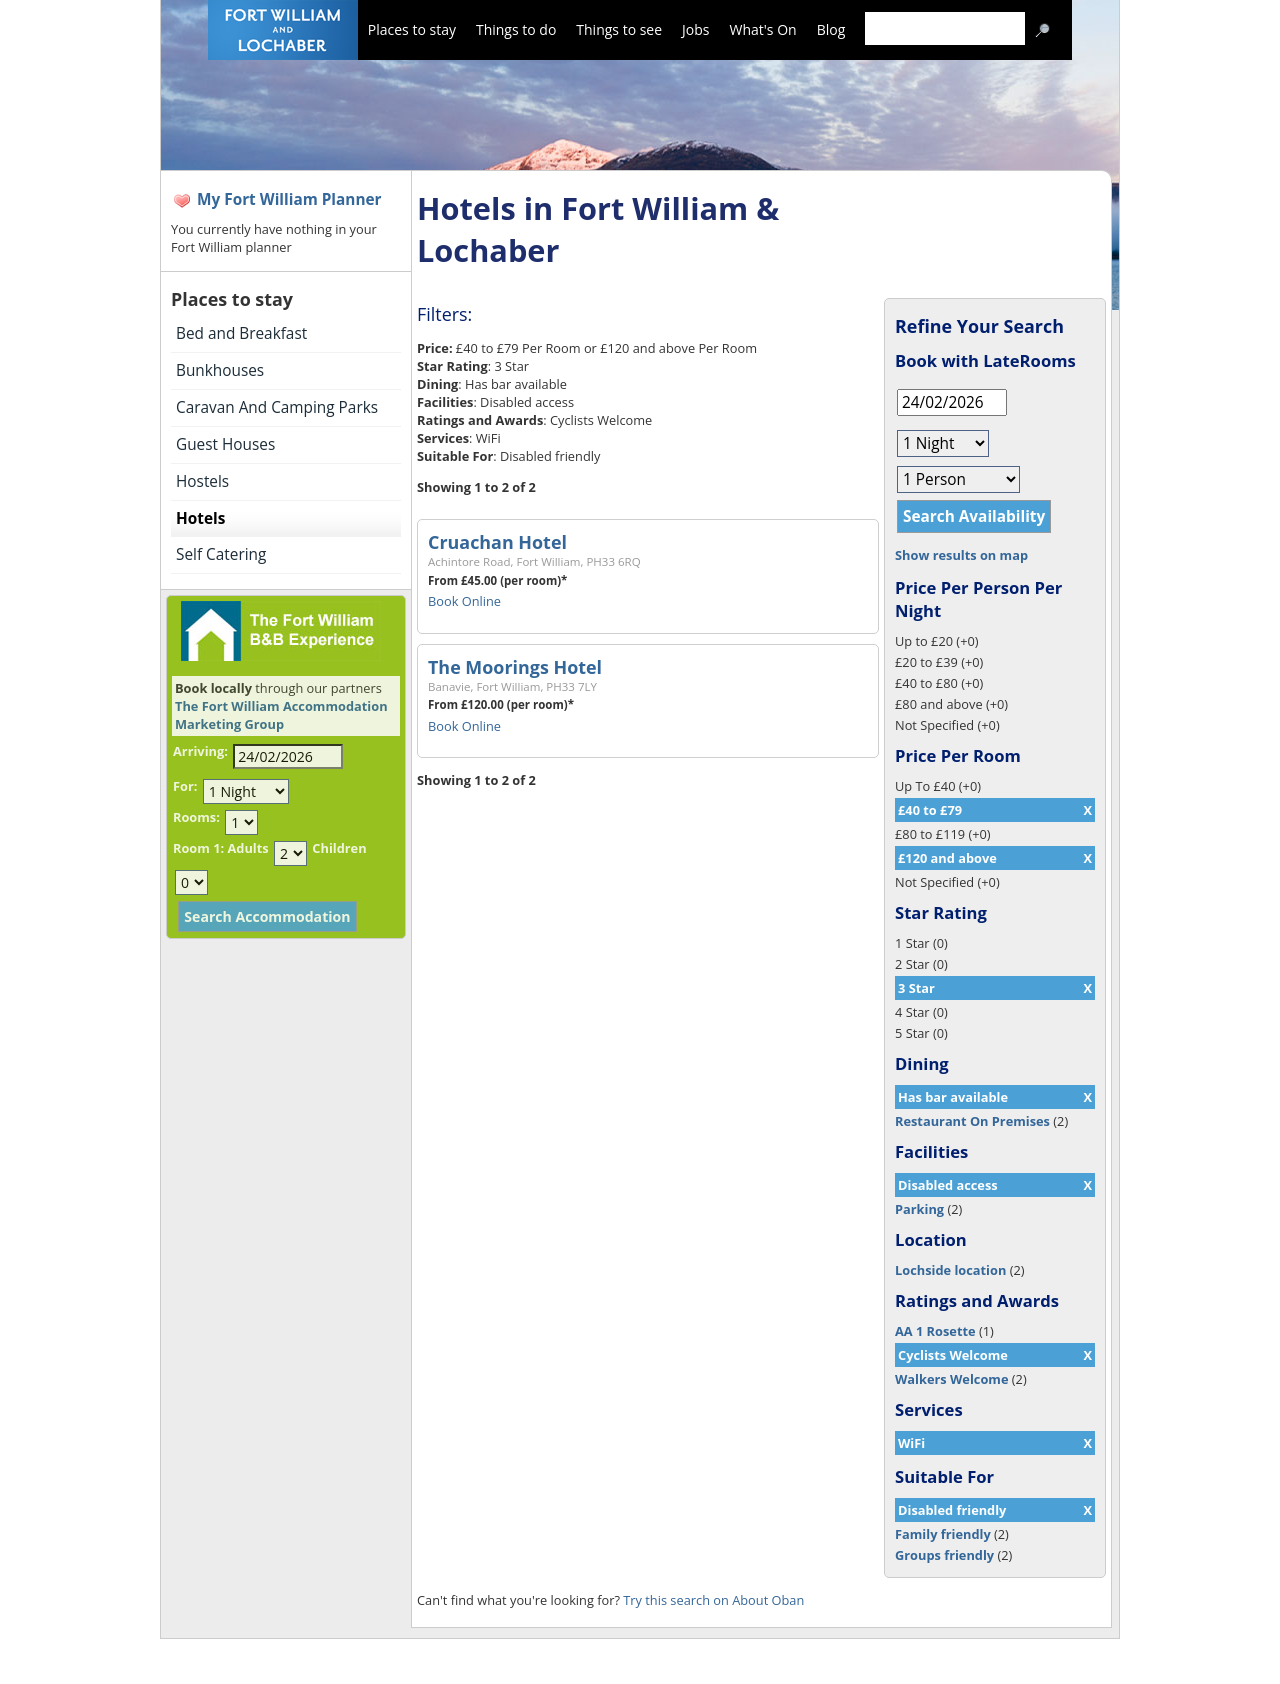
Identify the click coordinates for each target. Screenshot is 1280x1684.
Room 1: (198, 848)
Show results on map (961, 555)
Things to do (516, 29)
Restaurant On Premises (972, 1121)
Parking (919, 1209)
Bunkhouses (220, 370)
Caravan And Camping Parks (277, 407)
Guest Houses (225, 444)
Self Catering (221, 554)
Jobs (695, 29)
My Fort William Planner (289, 199)
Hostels (202, 481)
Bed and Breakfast (241, 333)
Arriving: (200, 751)
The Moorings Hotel (515, 667)
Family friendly (943, 1534)
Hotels (200, 518)
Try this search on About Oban (713, 1600)
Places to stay (412, 29)
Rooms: (196, 817)
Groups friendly (944, 1555)
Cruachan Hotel (497, 542)
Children (339, 848)
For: (185, 786)
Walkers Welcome (951, 1379)
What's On (763, 29)
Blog (831, 29)
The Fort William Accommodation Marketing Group (281, 715)
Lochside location (950, 1270)
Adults (247, 848)
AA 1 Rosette (935, 1331)
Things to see (619, 29)
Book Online (464, 601)
